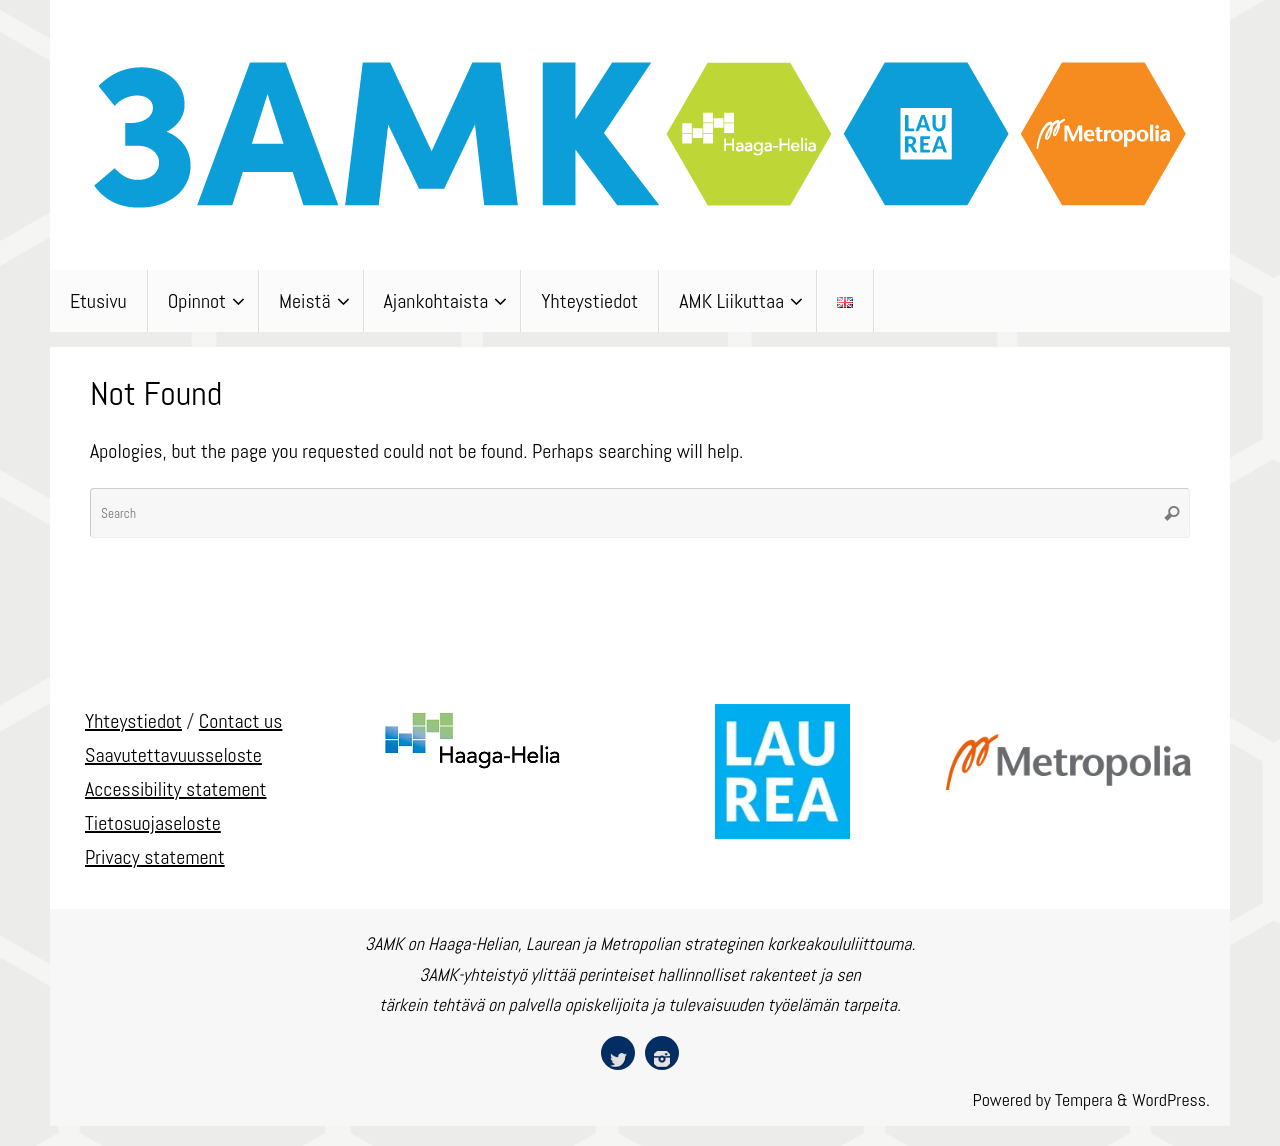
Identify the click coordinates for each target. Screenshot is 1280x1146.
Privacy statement (155, 857)
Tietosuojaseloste (153, 823)
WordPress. (1171, 1099)
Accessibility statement (176, 789)
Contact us (241, 721)
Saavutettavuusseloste (173, 755)
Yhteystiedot (133, 721)
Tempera (1084, 1099)
